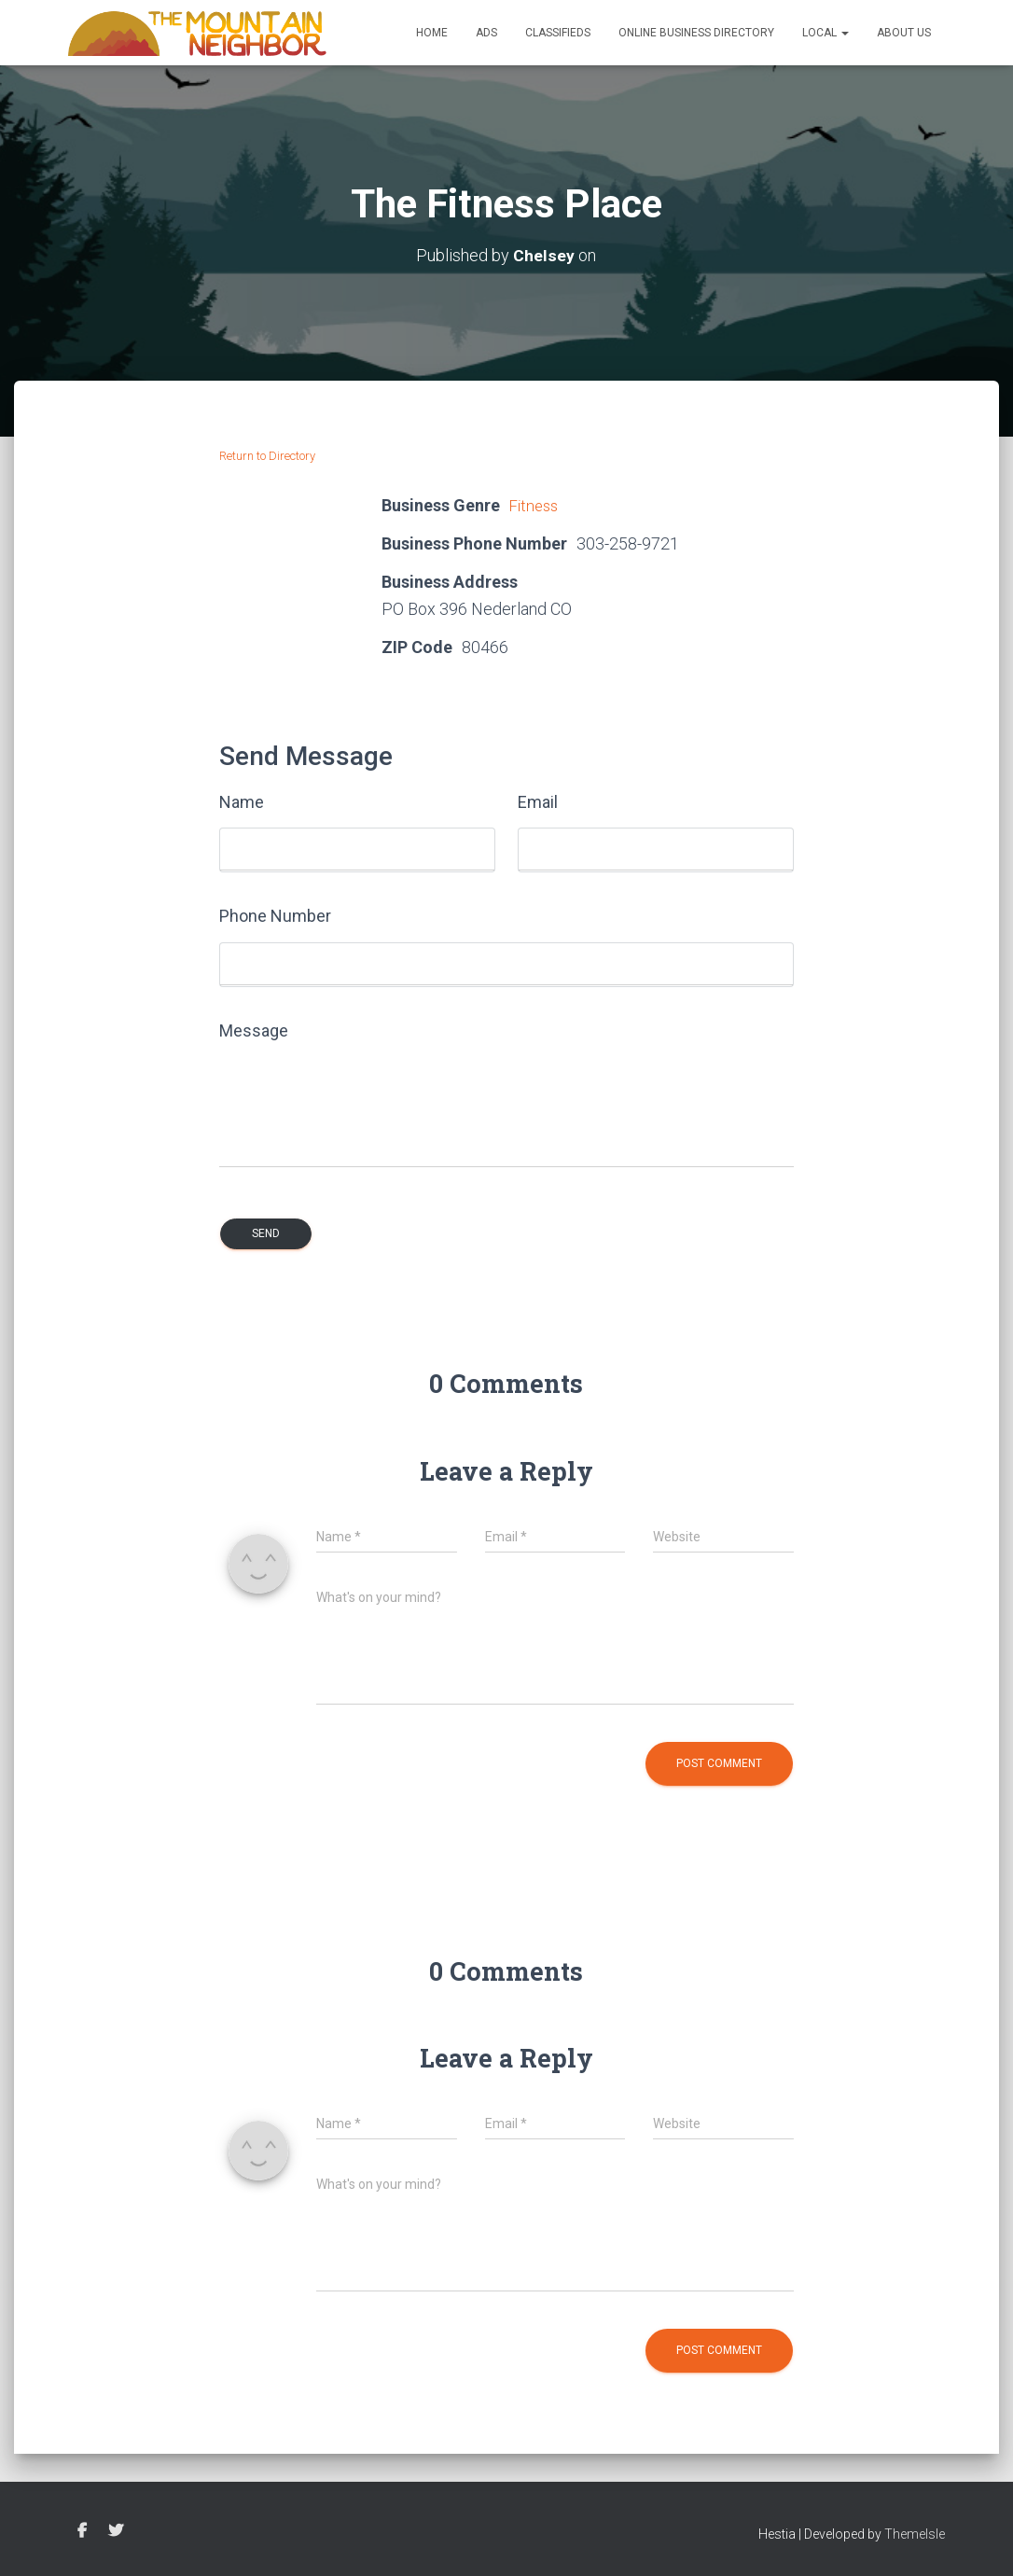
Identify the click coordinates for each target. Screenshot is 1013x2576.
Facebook (82, 2531)
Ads (486, 32)
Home (432, 32)
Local (825, 32)
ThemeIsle (914, 2534)
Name (241, 802)
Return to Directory (267, 456)
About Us (904, 32)
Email (538, 802)
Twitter (115, 2531)
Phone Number (275, 916)
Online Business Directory (696, 32)
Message (253, 1030)
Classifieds (557, 32)
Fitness (535, 505)
